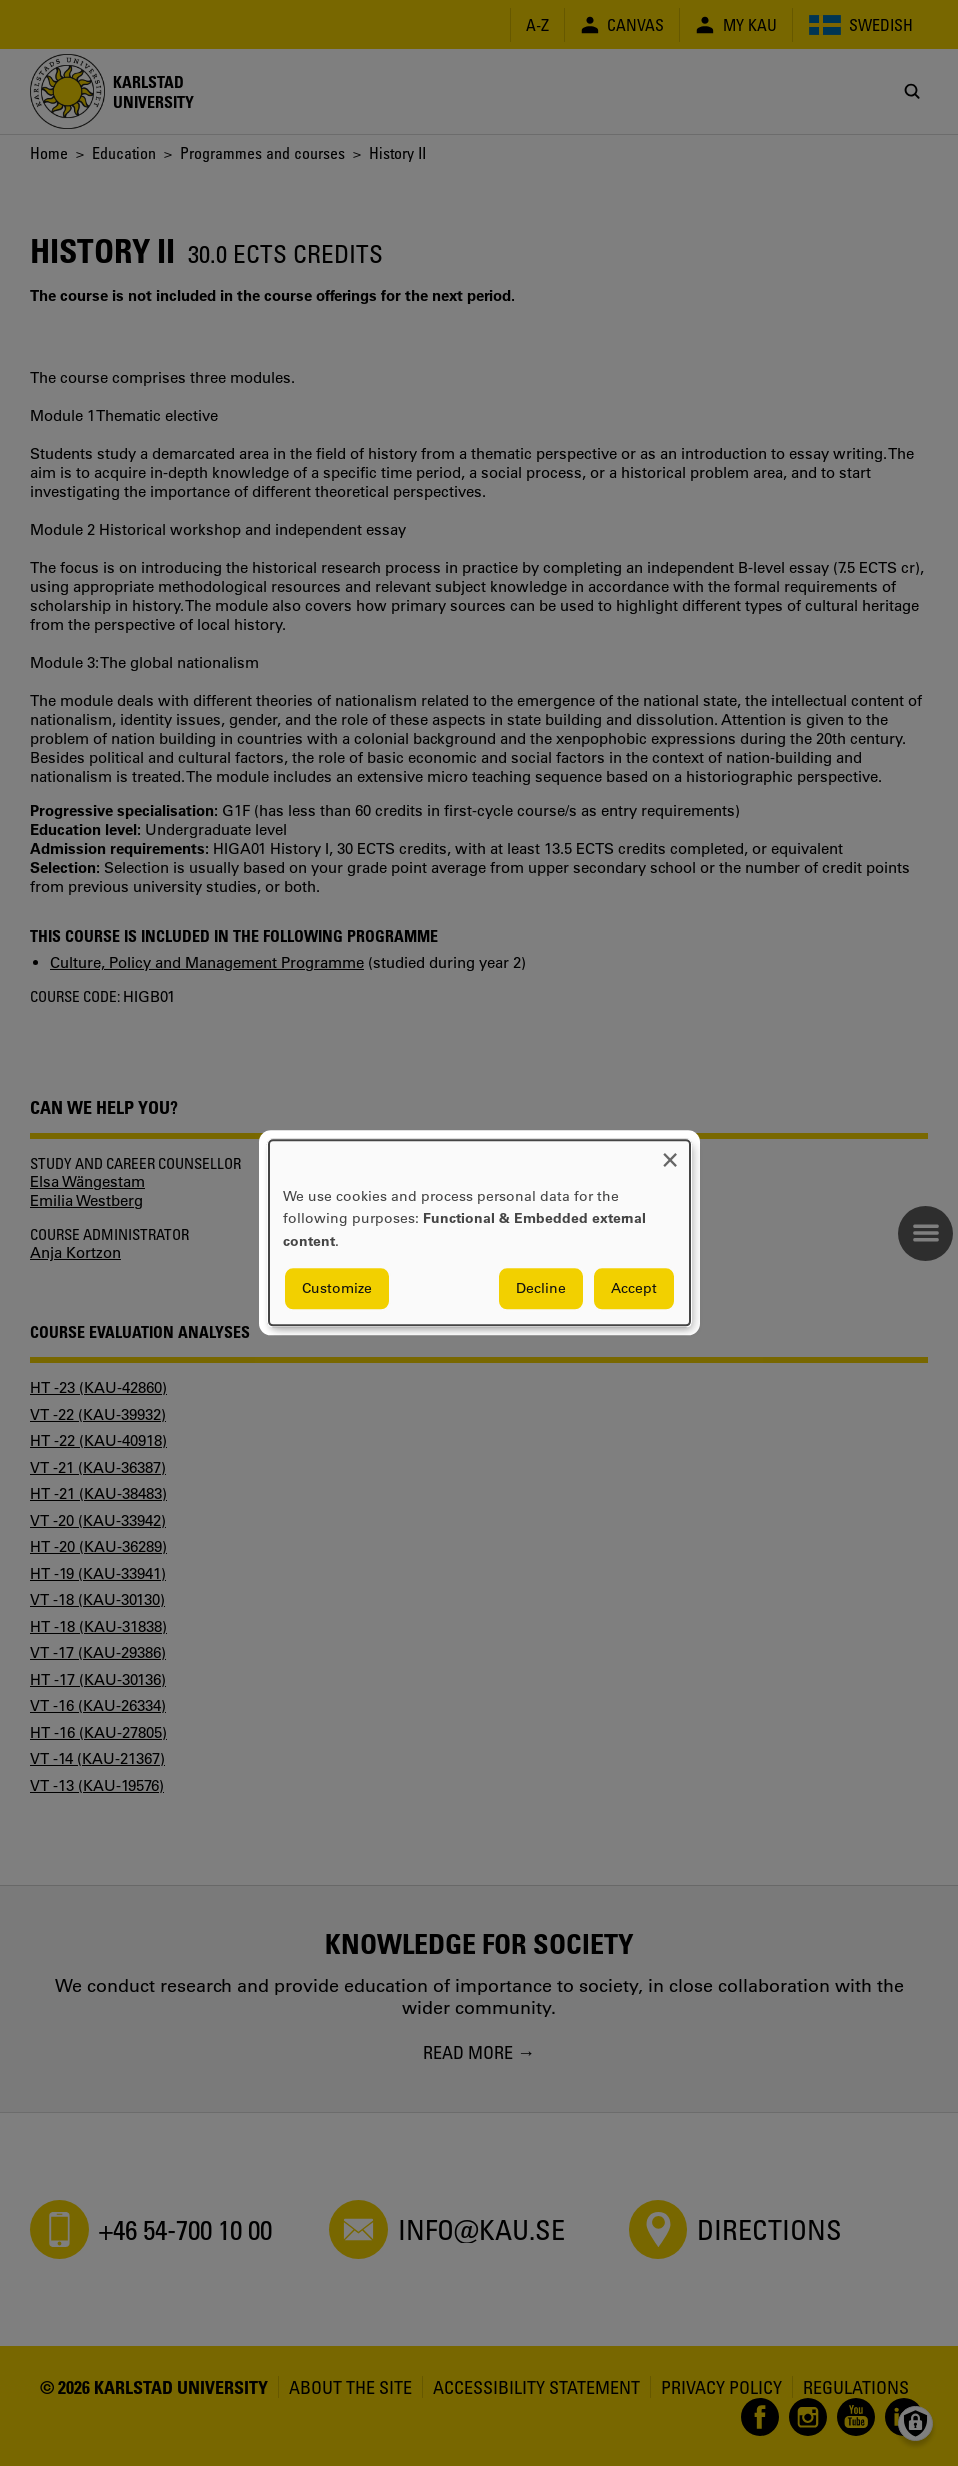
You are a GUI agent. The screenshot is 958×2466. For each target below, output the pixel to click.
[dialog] (479, 1232)
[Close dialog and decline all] (670, 1152)
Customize (337, 1289)
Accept (634, 1289)
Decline (541, 1289)
